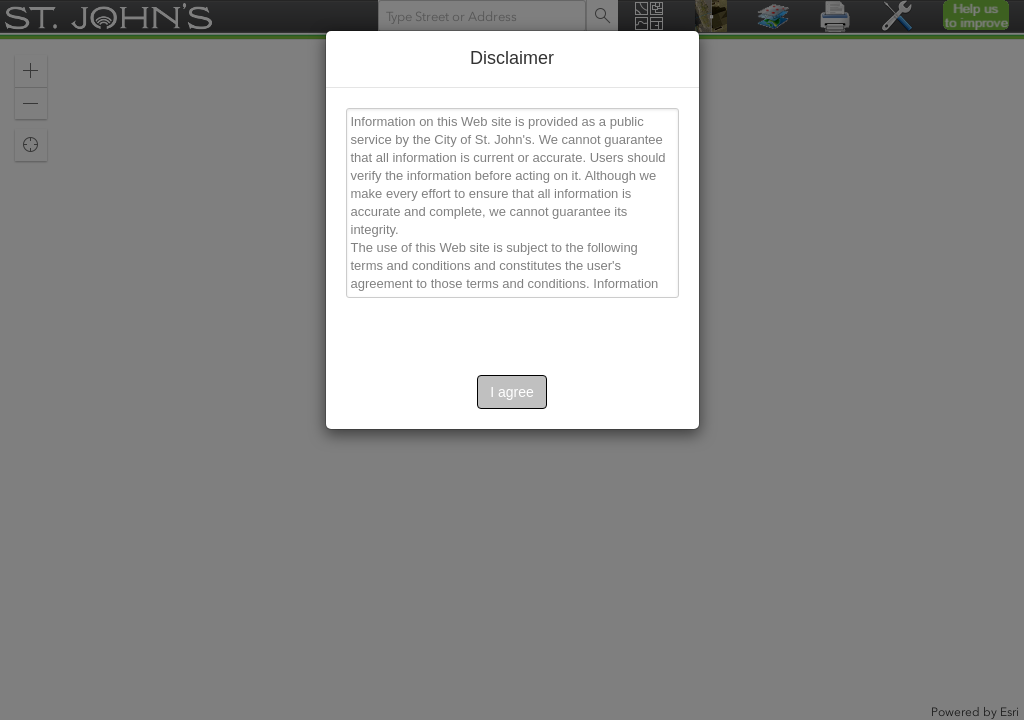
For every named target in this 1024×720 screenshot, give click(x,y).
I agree (512, 392)
